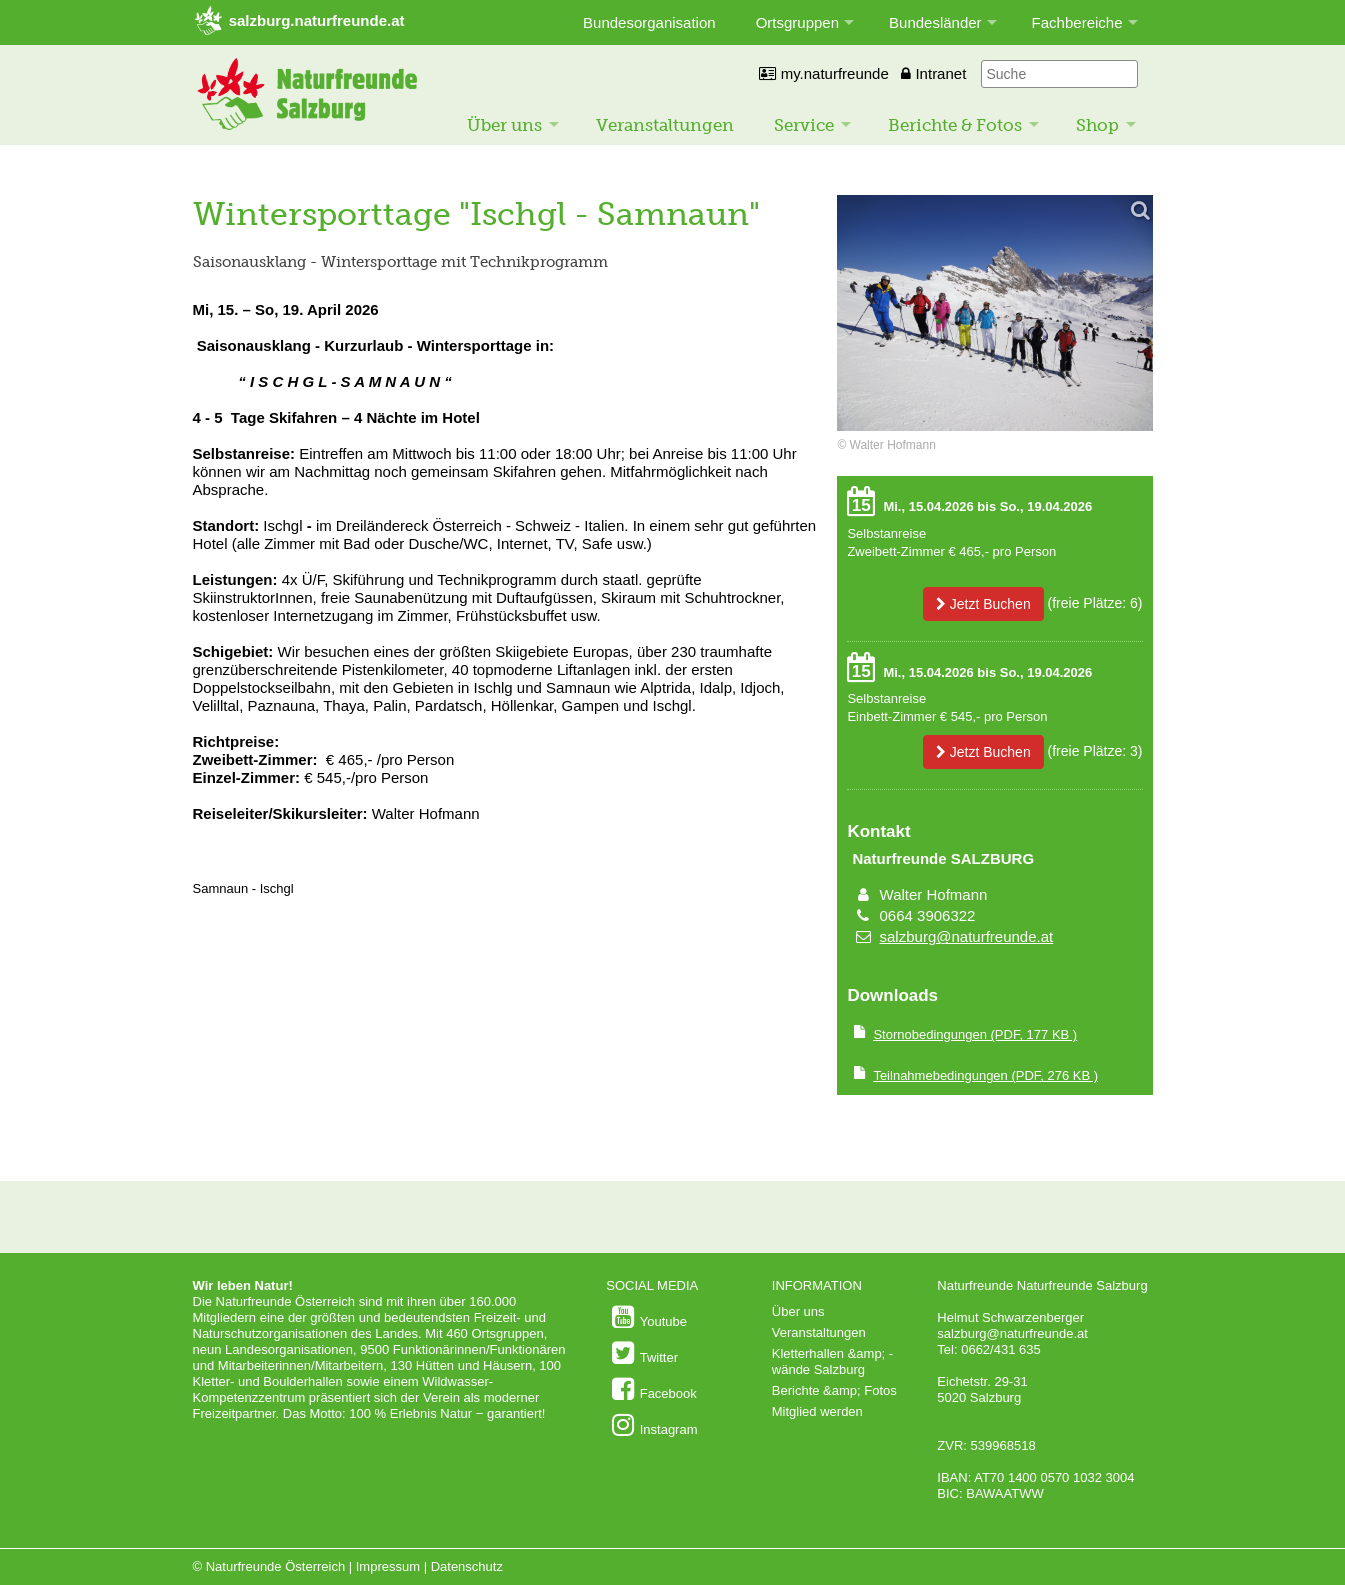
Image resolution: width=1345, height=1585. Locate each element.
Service (804, 125)
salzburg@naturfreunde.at (967, 936)
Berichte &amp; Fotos (834, 1390)
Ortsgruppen (797, 22)
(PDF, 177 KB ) (975, 1034)
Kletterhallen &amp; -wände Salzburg (832, 1361)
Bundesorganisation (649, 22)
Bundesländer (935, 22)
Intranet (933, 73)
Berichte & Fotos (955, 125)
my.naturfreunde (823, 73)
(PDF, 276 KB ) (985, 1075)
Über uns (504, 125)
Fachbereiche (1077, 22)
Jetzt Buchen (983, 604)
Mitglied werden (817, 1411)
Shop (1097, 125)
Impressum (388, 1566)
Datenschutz (467, 1566)
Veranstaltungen (665, 125)
